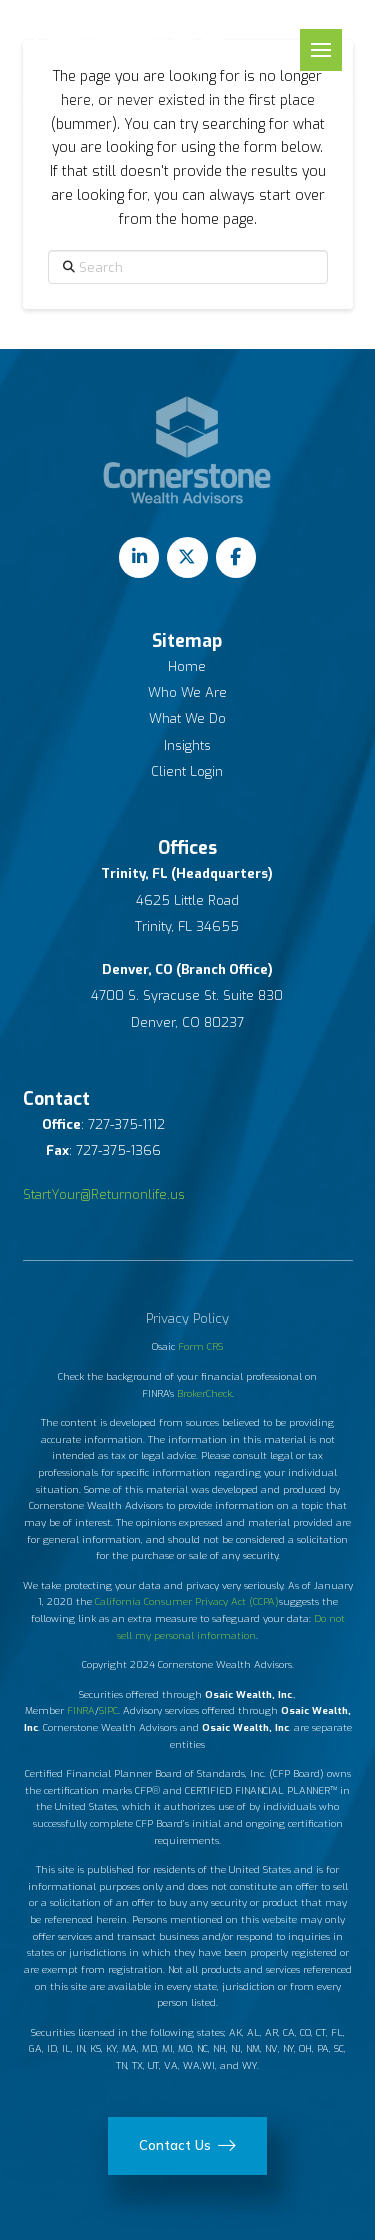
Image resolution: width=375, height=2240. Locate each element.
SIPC (108, 1710)
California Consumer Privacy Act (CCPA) (187, 1601)
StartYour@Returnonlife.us (104, 1194)
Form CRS (200, 1346)
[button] (321, 50)
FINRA (81, 1710)
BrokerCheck (204, 1393)
